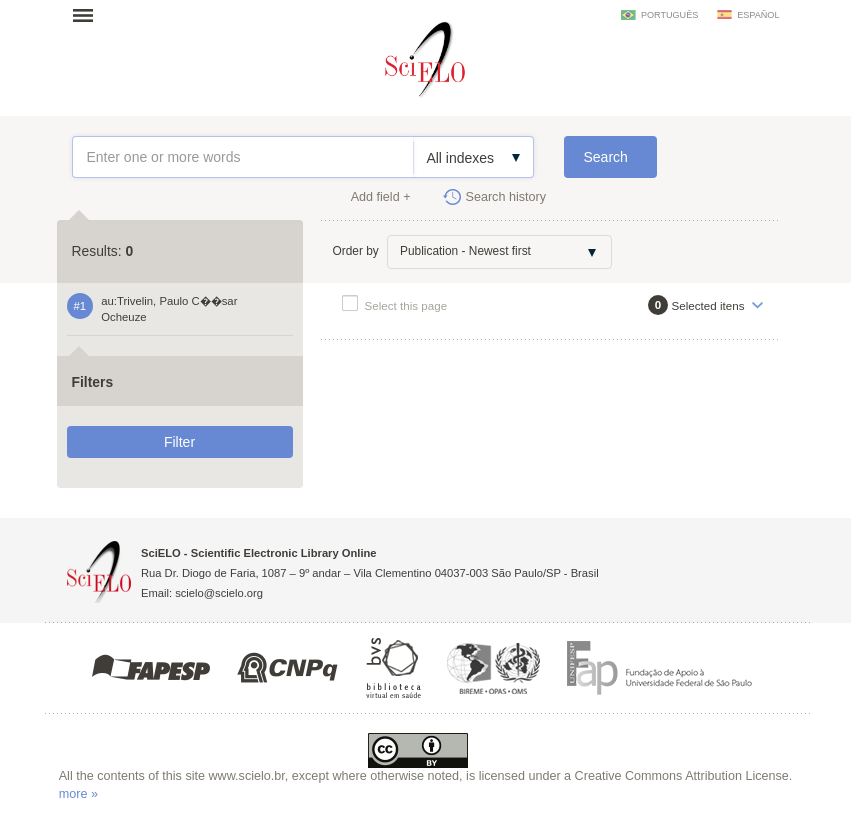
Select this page (406, 305)
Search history (506, 197)
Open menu (89, 15)
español (758, 15)
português (669, 15)
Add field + (381, 197)
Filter (179, 442)
